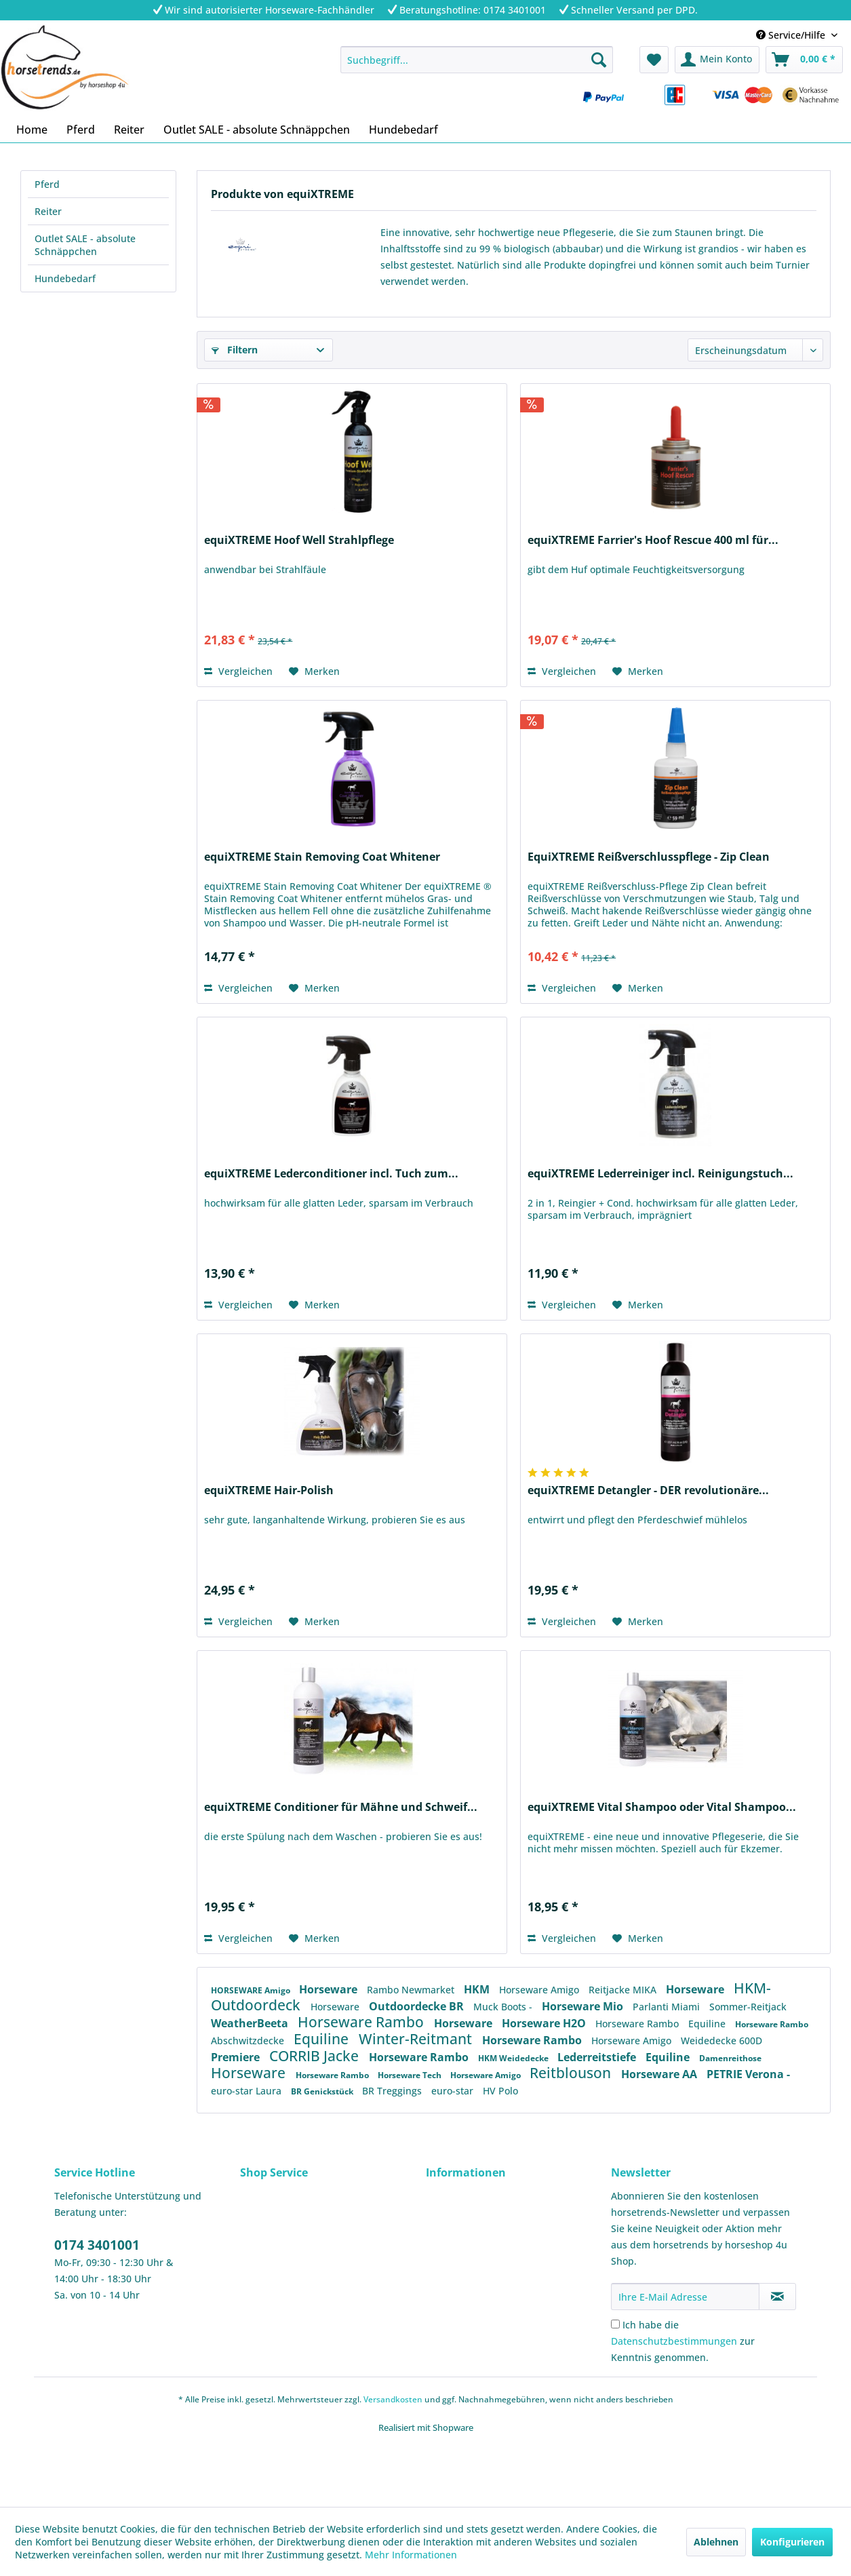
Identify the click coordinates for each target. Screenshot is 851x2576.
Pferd (47, 184)
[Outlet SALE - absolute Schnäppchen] (256, 129)
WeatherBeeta (251, 2023)
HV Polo (500, 2090)
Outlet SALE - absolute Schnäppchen (85, 245)
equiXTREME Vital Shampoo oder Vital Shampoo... (662, 1807)
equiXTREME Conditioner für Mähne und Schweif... (340, 1807)
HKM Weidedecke (514, 2058)
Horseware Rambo (362, 2021)
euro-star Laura (247, 2090)
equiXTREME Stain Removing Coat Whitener (322, 857)
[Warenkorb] (804, 59)
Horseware (329, 1989)
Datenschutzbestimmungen (674, 2341)
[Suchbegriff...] (476, 59)
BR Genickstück (323, 2091)
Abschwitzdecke (249, 2040)
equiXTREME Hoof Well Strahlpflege (299, 540)
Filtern (235, 349)
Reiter (48, 211)
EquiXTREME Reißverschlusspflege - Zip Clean (649, 857)
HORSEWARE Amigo (251, 1990)
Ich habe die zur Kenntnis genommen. (683, 2341)
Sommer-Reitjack (748, 2006)
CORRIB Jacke (315, 2055)
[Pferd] (80, 129)
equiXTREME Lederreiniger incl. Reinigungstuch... (660, 1174)
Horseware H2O (545, 2023)
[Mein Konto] (717, 59)
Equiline (708, 2023)
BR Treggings (393, 2090)
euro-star (453, 2090)
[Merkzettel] (654, 59)
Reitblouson (572, 2072)
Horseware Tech (410, 2075)
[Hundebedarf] (403, 129)
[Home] (32, 129)
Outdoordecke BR (418, 2006)
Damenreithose (730, 2058)
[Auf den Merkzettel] (314, 671)
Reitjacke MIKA (624, 1989)
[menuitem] (476, 59)
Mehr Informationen (411, 2554)
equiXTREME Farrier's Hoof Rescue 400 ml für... (653, 540)
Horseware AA (660, 2074)
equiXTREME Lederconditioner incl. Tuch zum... (331, 1174)
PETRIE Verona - (748, 2074)
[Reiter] (129, 129)
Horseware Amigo (540, 1989)
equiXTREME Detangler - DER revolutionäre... (648, 1490)
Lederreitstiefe (598, 2057)
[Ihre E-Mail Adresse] (685, 2296)
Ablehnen (716, 2541)
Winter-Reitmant (417, 2038)
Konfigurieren (792, 2541)
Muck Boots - (504, 2006)
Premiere (236, 2057)
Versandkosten (392, 2399)
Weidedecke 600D (721, 2040)
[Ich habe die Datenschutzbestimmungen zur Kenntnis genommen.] (615, 2324)
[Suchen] (599, 59)
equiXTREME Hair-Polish (269, 1490)
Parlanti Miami (667, 2006)
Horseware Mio (584, 2006)
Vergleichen (238, 671)
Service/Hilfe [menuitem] (792, 34)
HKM (478, 1989)
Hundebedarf (65, 278)
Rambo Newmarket (412, 1989)
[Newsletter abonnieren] (777, 2296)
